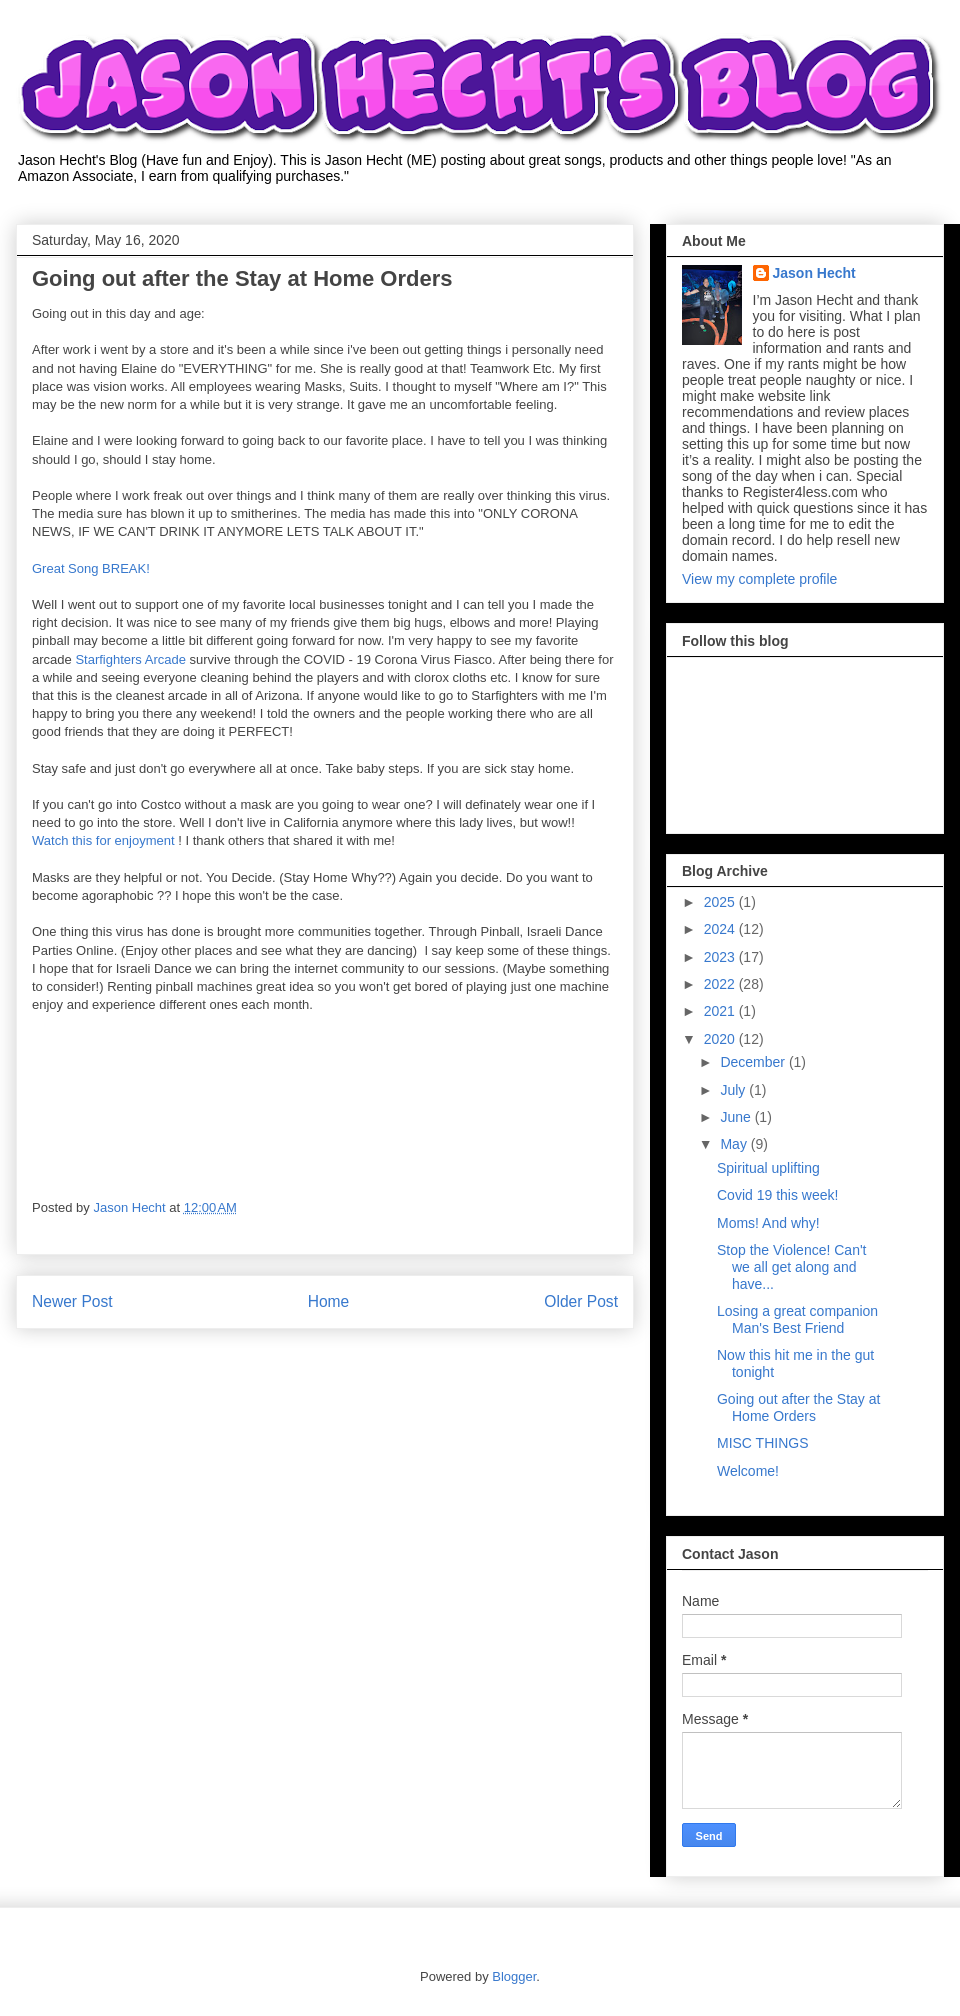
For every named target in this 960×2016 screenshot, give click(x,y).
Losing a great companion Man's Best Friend (797, 1319)
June (737, 1117)
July (734, 1090)
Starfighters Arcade (130, 659)
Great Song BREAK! (91, 568)
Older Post (581, 1301)
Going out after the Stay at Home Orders (798, 1407)
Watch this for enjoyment (103, 840)
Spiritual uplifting (768, 1168)
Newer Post (72, 1301)
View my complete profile (759, 579)
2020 (721, 1039)
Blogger (514, 1976)
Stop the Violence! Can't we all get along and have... (792, 1267)
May (735, 1144)
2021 (721, 1011)
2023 (721, 957)
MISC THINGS (763, 1443)
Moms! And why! (768, 1223)
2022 (721, 984)
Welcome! (748, 1471)
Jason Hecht (814, 273)
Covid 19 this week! (777, 1195)
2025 (721, 902)
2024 (721, 929)
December (754, 1062)
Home (329, 1301)
